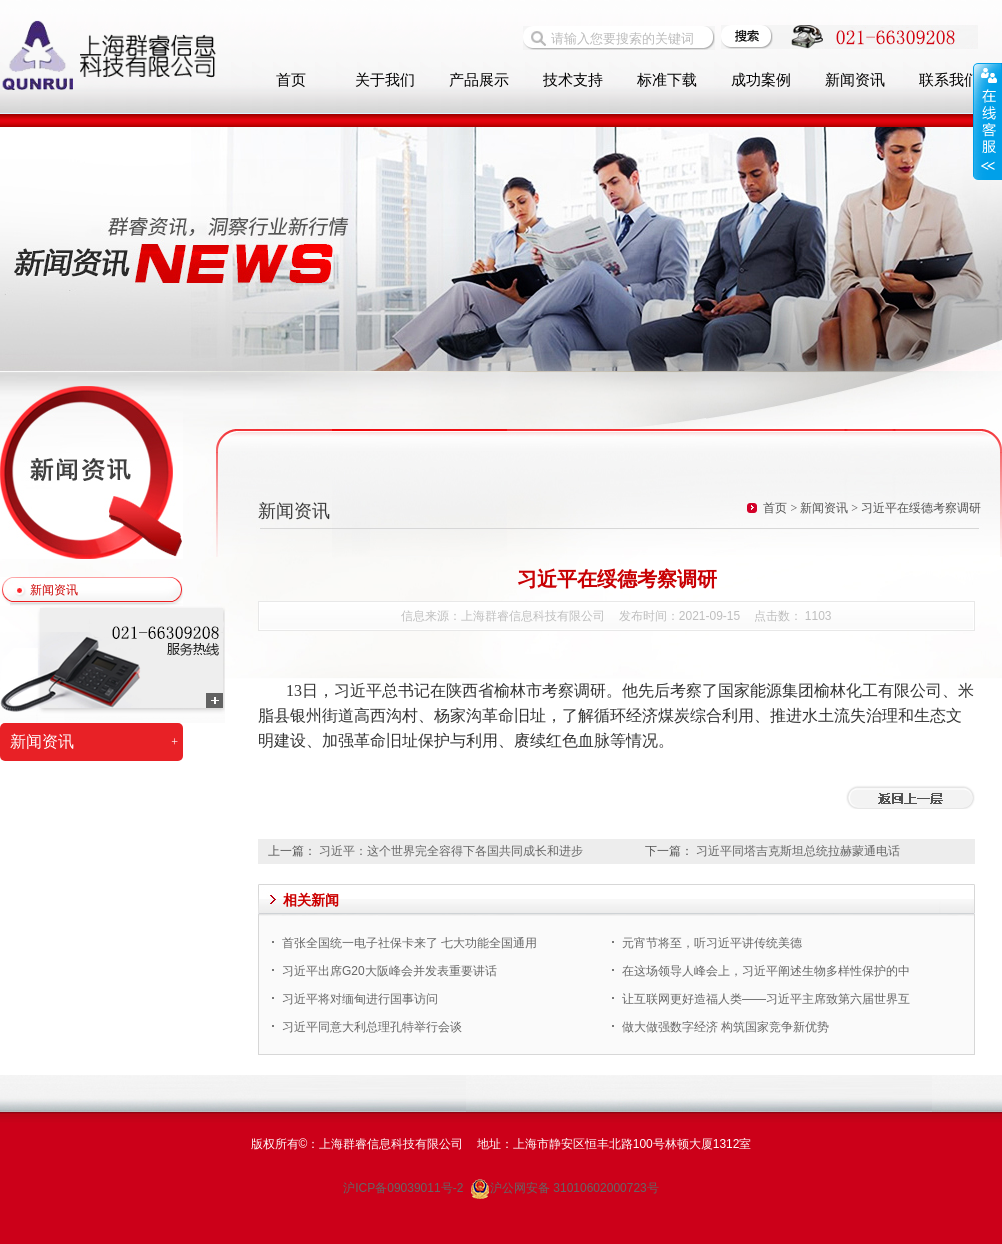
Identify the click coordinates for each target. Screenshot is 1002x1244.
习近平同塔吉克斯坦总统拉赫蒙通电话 (798, 851)
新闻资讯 (54, 590)
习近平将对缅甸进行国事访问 (360, 999)
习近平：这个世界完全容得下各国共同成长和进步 (451, 851)
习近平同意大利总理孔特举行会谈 (372, 1027)
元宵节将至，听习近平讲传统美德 (712, 943)
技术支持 (573, 80)
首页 (291, 80)
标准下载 (667, 80)
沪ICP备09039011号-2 (404, 1188)
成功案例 (761, 80)
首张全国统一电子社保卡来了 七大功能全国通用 (409, 943)
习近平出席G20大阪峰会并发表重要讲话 (389, 971)
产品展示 (479, 80)
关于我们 (385, 80)
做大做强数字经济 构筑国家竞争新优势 (725, 1027)
